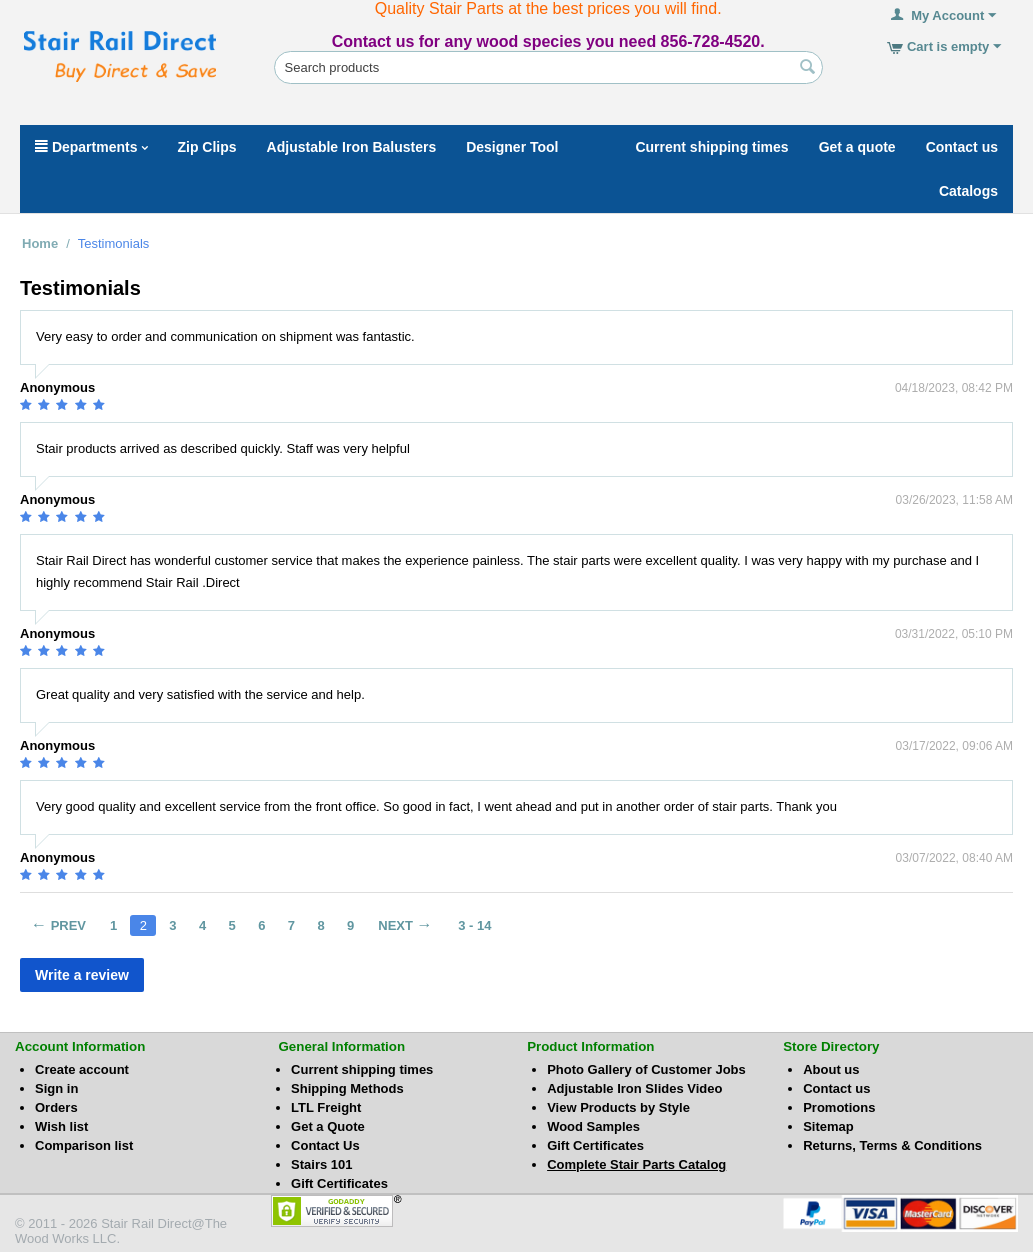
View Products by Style (618, 1107)
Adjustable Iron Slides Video (634, 1088)
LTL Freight (326, 1107)
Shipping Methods (347, 1088)
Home (40, 243)
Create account (82, 1069)
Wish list (61, 1126)
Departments (91, 147)
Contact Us (325, 1145)
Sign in (56, 1088)
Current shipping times (362, 1069)
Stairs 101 (321, 1164)
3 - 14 (474, 925)
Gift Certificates (339, 1183)
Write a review (82, 975)
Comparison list (84, 1145)
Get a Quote (328, 1126)
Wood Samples (593, 1126)
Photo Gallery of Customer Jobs (646, 1069)
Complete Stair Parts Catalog (636, 1164)
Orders (56, 1107)
